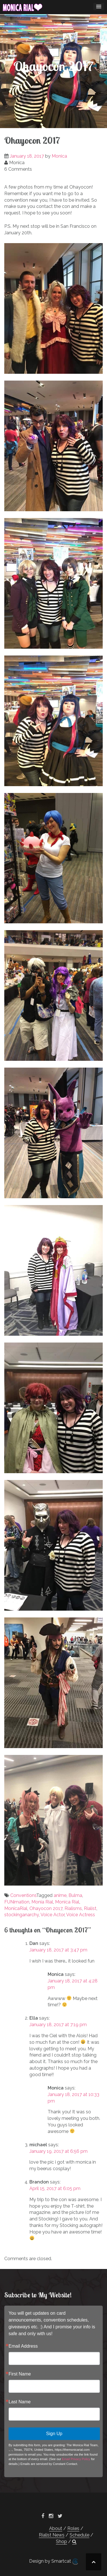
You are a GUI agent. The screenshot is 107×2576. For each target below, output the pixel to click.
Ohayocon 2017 (45, 1908)
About (55, 2528)
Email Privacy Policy (76, 2459)
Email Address (23, 2346)
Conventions (23, 1895)
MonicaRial (15, 1908)
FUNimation (16, 1902)
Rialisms (73, 1908)
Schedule (79, 2535)
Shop (61, 2541)
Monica (59, 156)
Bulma (75, 1895)
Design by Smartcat (53, 2561)
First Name (20, 2374)
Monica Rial (67, 1902)
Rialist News (51, 2535)
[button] (74, 2541)
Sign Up (54, 2433)
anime (60, 1895)
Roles (73, 2528)
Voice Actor (52, 1914)
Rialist (90, 1908)
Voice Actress (80, 1914)
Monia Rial (42, 1902)
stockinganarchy (21, 1914)
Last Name (20, 2402)
